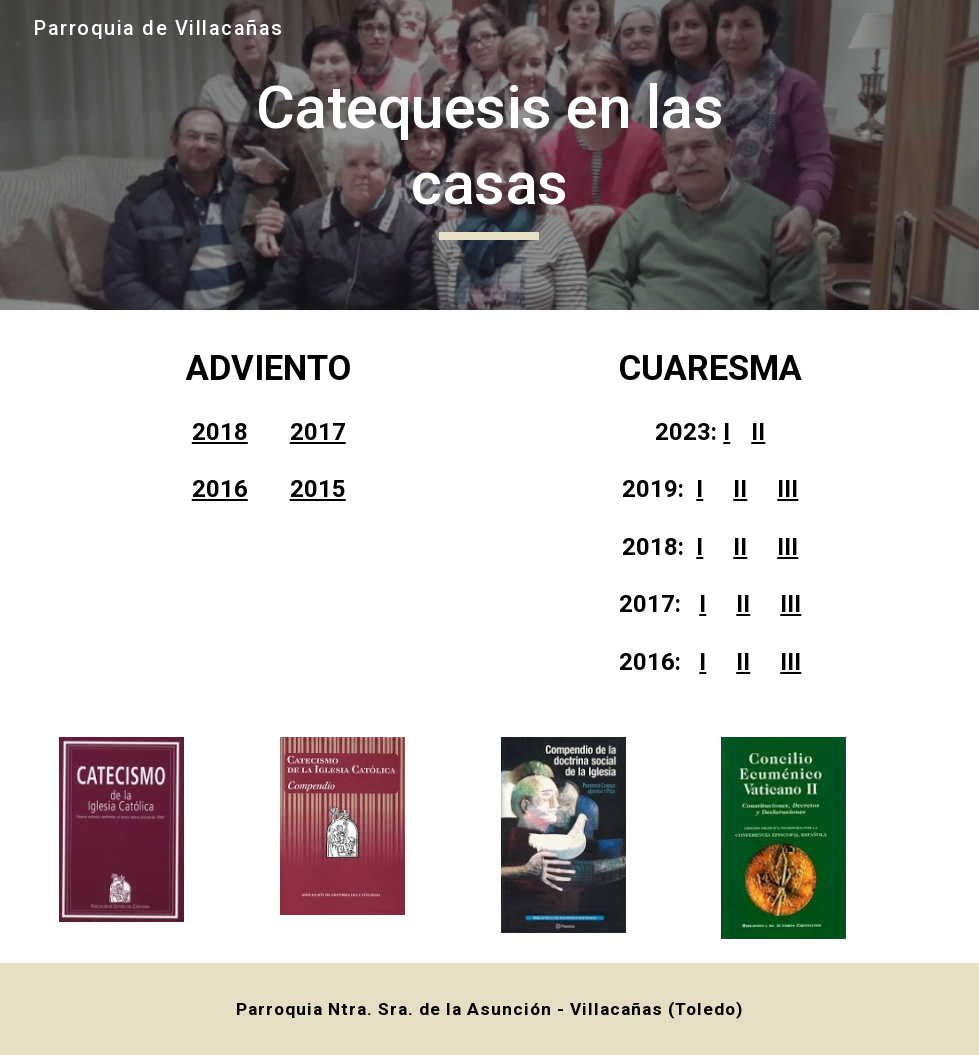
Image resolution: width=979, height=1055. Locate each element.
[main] (489, 154)
